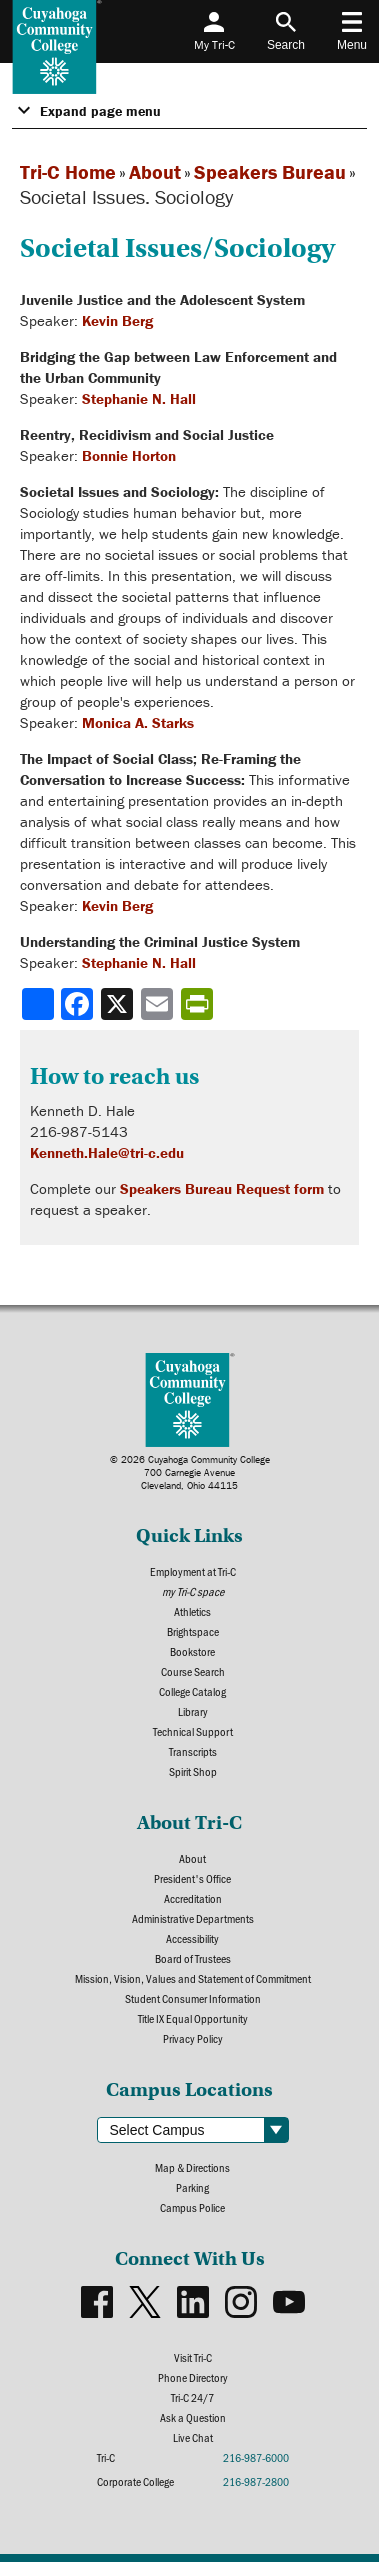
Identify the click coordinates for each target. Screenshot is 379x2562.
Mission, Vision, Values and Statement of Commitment (193, 1978)
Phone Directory (193, 2377)
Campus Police (192, 2207)
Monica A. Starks (138, 722)
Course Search (193, 1671)
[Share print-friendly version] (199, 1004)
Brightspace (193, 1631)
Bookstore (192, 1651)
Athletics (192, 1611)
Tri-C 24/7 (192, 2397)
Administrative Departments (193, 1918)
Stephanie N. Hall (139, 398)
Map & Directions (192, 2167)
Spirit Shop (193, 1771)
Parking (192, 2187)
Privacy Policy (193, 2038)
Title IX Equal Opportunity (193, 2018)
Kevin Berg (117, 320)
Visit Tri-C (193, 2357)
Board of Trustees (193, 1958)
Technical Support (193, 1731)
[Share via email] (159, 1004)
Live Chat (193, 2437)
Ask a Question (193, 2417)
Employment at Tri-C (193, 1571)
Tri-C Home (68, 171)
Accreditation (193, 1898)
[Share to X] (119, 1004)
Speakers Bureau (270, 171)
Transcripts (193, 1751)
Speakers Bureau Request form (222, 1188)
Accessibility (192, 1938)
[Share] (38, 1004)
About (155, 171)
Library (193, 1711)
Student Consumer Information (193, 1998)
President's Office (192, 1878)
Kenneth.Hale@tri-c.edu (107, 1152)
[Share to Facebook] (79, 1004)
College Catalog (192, 1691)
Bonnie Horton (129, 455)
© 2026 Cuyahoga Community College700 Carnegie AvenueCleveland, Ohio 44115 (190, 1472)
